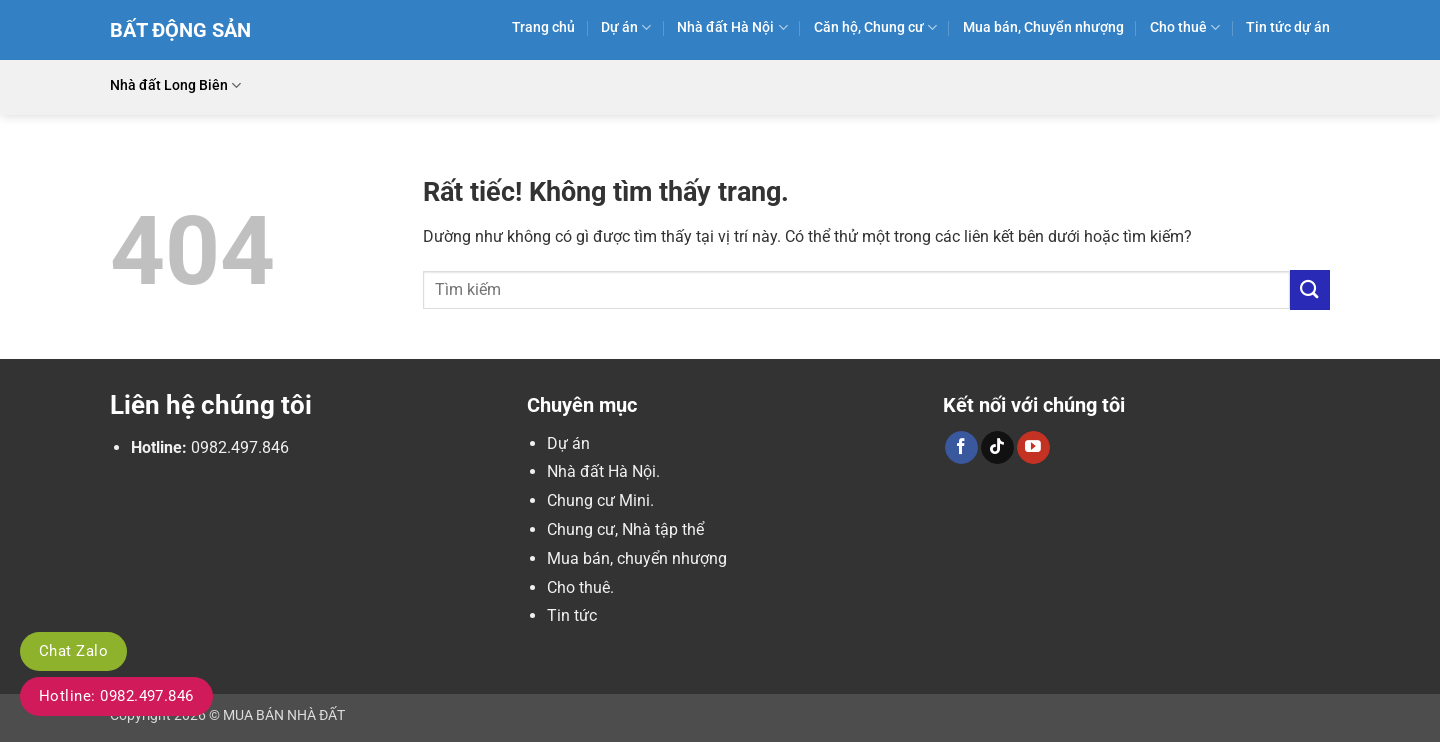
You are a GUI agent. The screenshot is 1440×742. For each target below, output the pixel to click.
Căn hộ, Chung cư (875, 27)
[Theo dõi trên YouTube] (1033, 448)
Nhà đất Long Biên (175, 85)
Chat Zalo (73, 651)
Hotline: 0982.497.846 (116, 696)
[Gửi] (1310, 289)
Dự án (626, 27)
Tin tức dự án (1288, 27)
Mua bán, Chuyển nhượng (1043, 27)
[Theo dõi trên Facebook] (961, 448)
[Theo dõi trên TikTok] (997, 448)
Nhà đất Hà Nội (732, 27)
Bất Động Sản (180, 30)
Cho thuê (1185, 27)
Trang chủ (543, 27)
